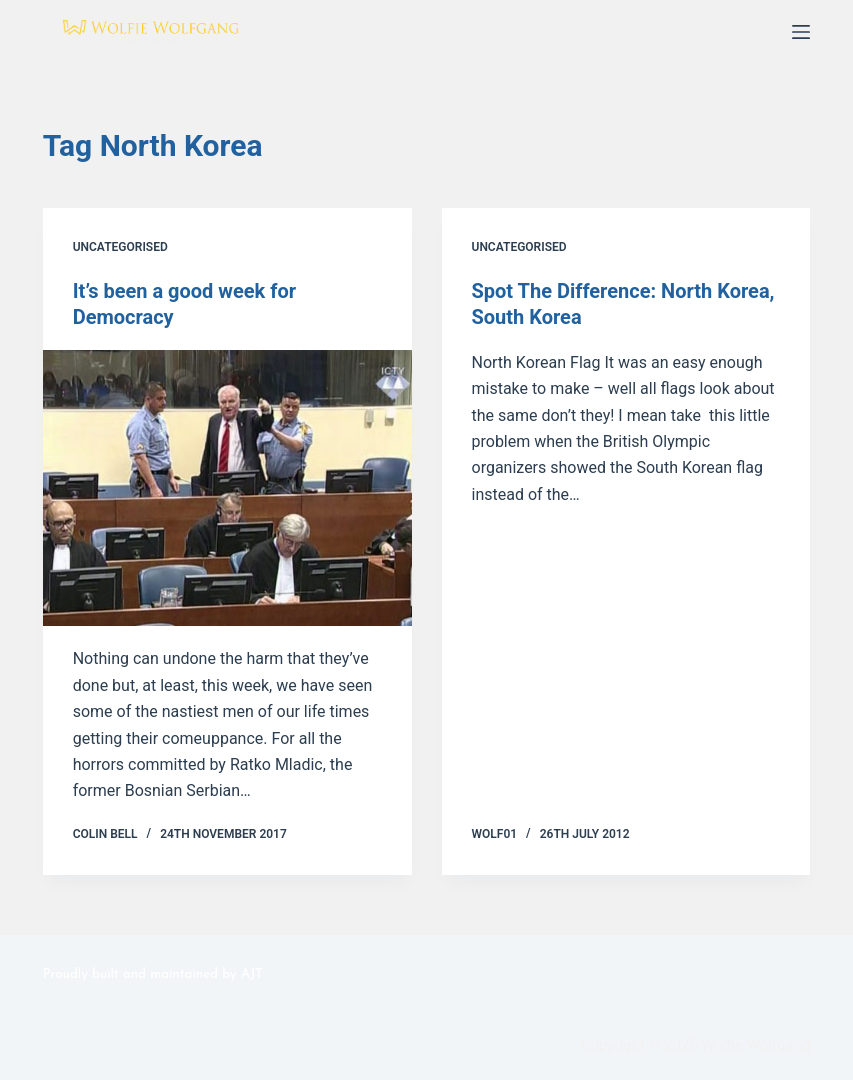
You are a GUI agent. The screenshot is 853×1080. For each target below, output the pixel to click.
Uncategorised (120, 247)
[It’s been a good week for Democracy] (227, 488)
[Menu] (801, 32)
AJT (252, 974)
